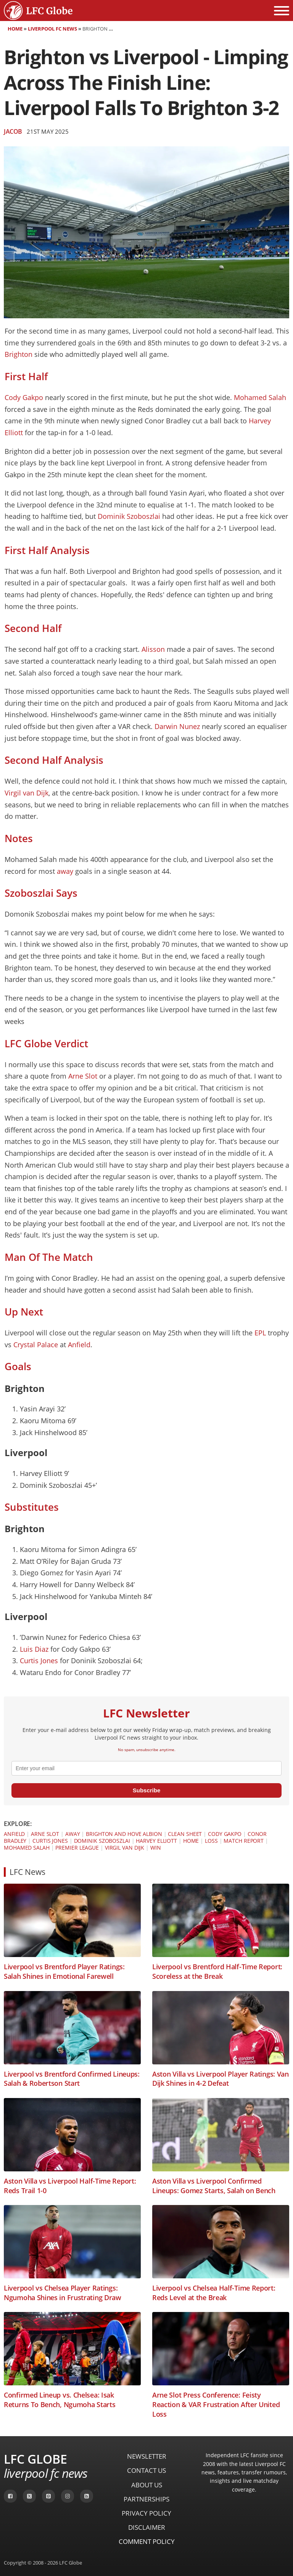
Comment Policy (147, 2541)
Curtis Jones (39, 1660)
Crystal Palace (35, 1344)
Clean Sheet (185, 1833)
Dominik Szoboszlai (129, 516)
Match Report (244, 1840)
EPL (261, 1332)
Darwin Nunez (177, 726)
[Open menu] (281, 10)
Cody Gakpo (24, 397)
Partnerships (146, 2499)
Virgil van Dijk (26, 792)
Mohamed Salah (260, 397)
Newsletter (146, 2456)
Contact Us (146, 2470)
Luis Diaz (34, 1649)
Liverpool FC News (52, 28)
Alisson (153, 649)
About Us (146, 2484)
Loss (211, 1840)
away (65, 871)
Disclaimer (146, 2527)
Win (155, 1847)
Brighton (18, 354)
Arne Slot (82, 1076)
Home (15, 28)
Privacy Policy (146, 2513)
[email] (146, 1768)
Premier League (77, 1847)
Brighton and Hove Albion (124, 1833)
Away (72, 1833)
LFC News (27, 1871)
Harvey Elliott (156, 1840)
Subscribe (147, 1790)
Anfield (79, 1344)
